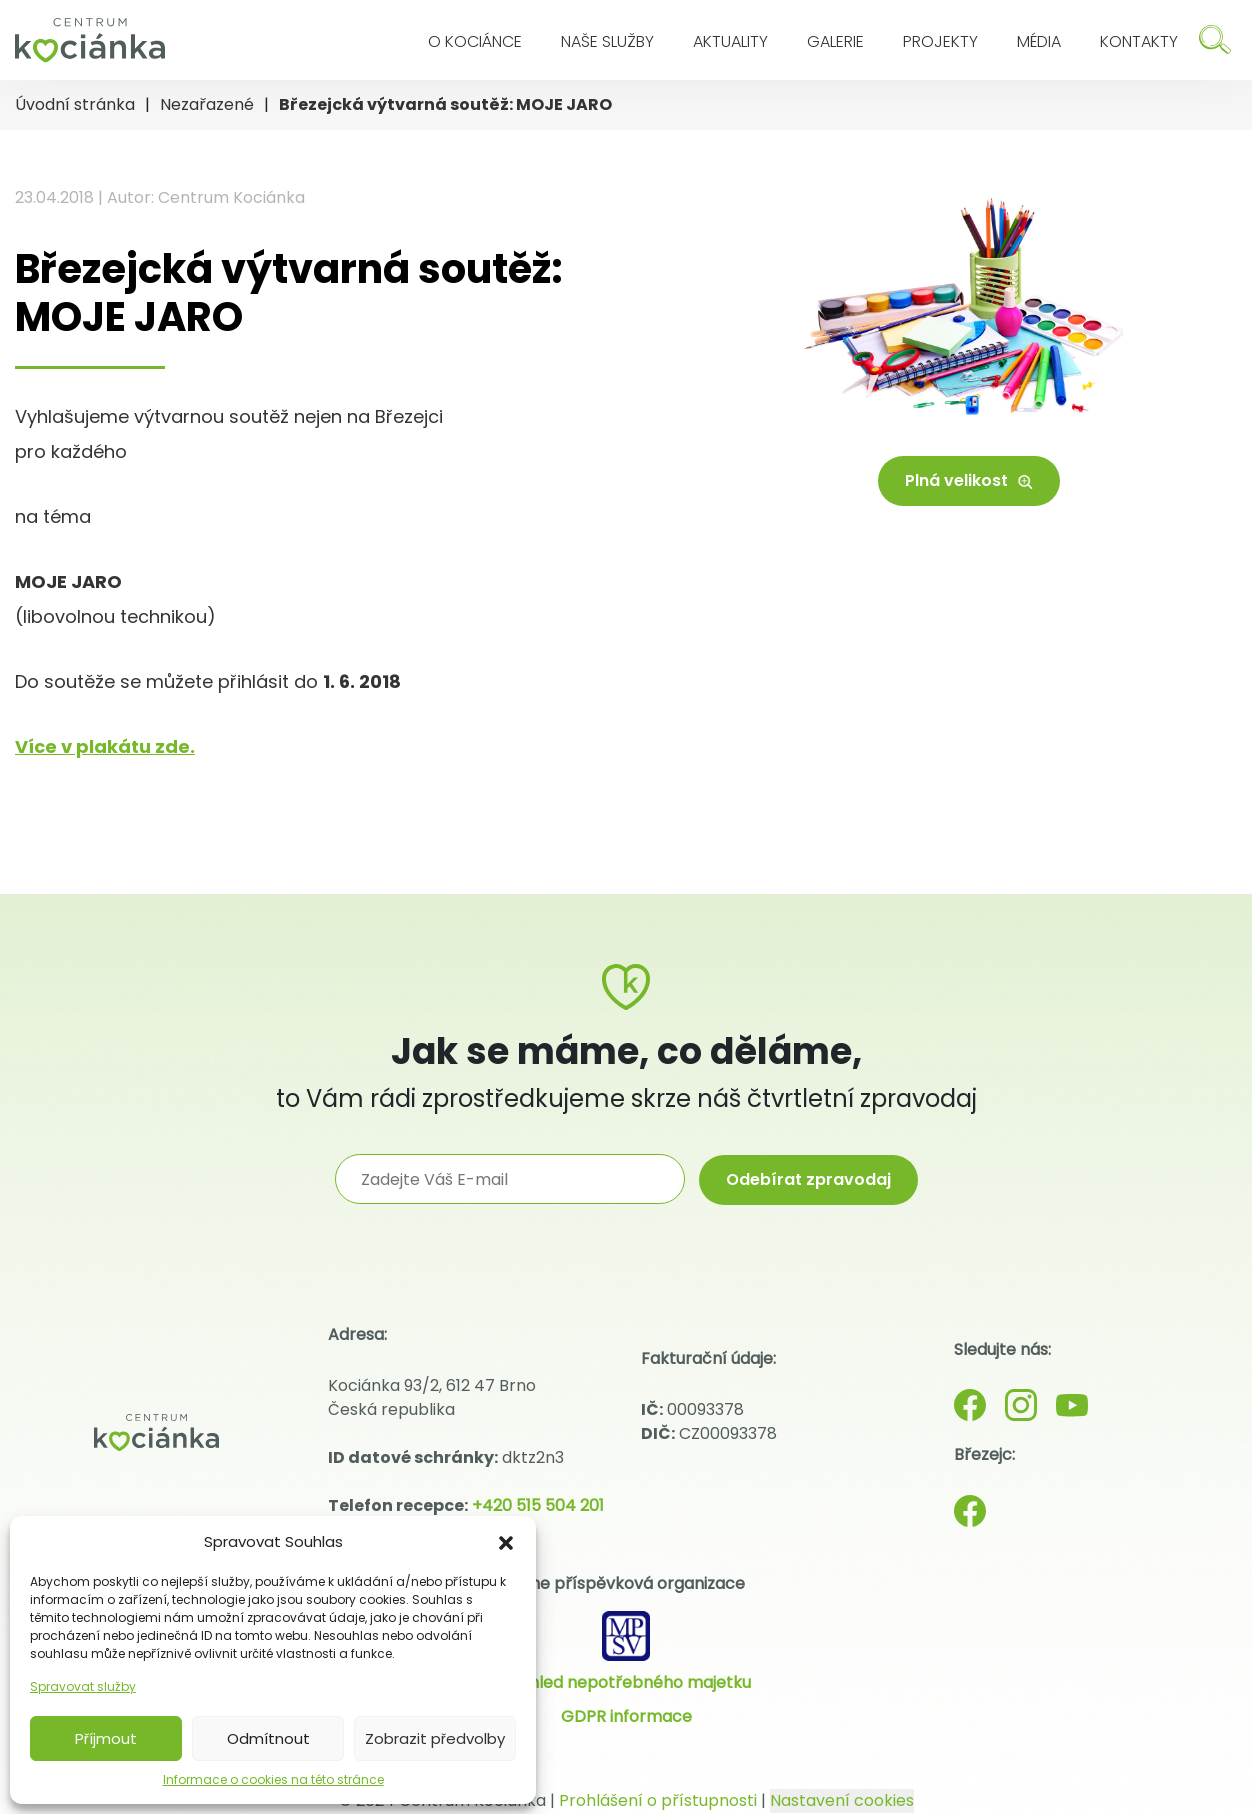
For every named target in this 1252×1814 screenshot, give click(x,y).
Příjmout (106, 1738)
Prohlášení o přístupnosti (658, 1800)
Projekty (940, 41)
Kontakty (1139, 41)
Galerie (835, 41)
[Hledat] (1215, 39)
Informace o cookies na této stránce (273, 1779)
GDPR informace (626, 1716)
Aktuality (730, 41)
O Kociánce (475, 41)
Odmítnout (268, 1738)
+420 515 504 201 (538, 1505)
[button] (506, 1542)
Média (1039, 41)
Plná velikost (969, 480)
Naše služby (607, 41)
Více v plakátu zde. (105, 746)
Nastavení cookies (842, 1800)
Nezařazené (207, 104)
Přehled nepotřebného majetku (626, 1682)
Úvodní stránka (75, 104)
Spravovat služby (83, 1686)
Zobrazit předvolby (435, 1738)
